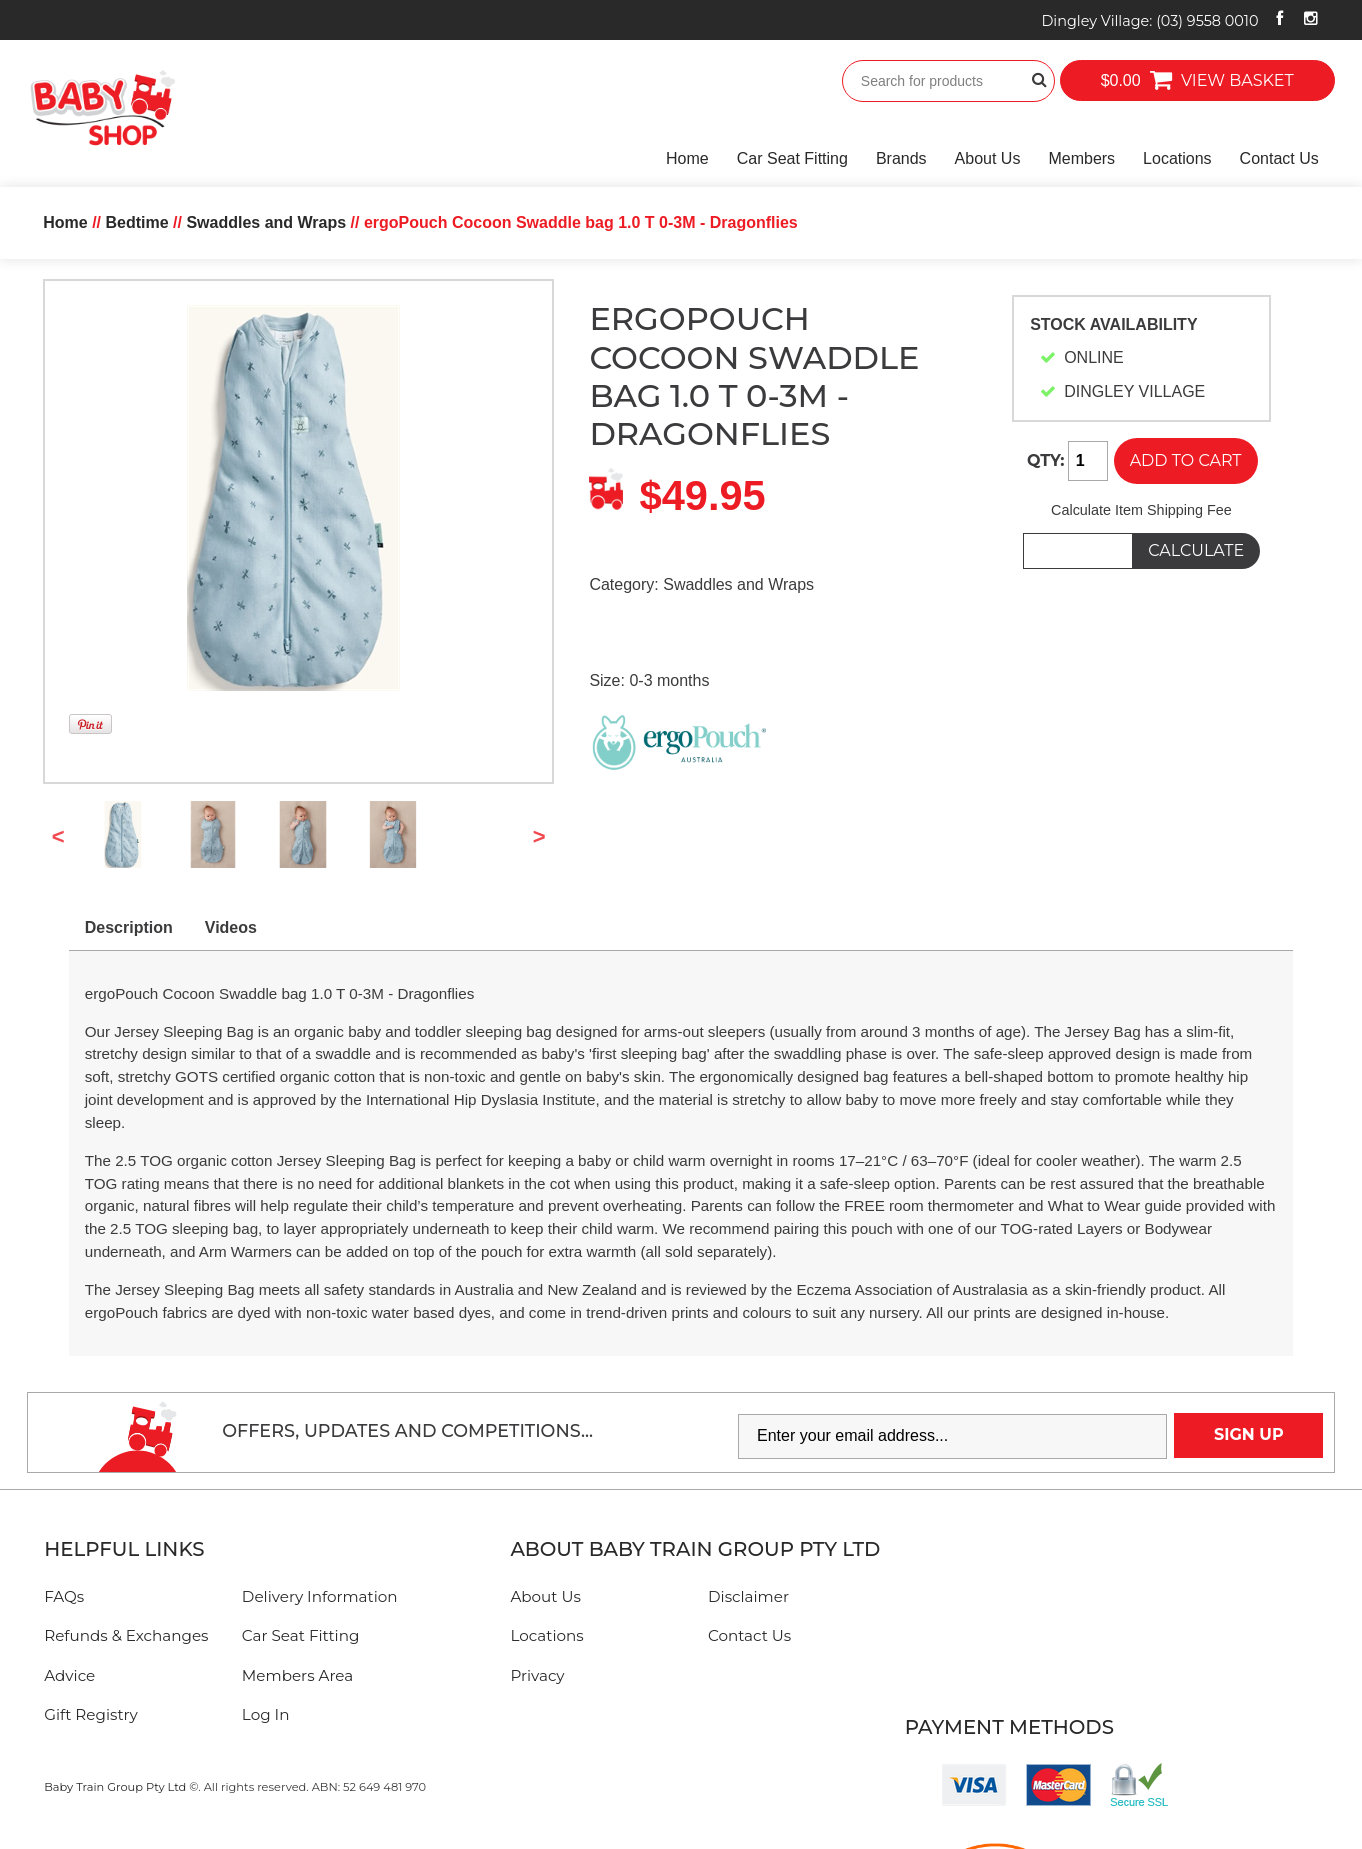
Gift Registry (91, 1714)
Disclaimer (748, 1596)
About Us (988, 158)
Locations (1177, 158)
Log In (266, 1714)
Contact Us (1279, 158)
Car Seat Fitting (792, 158)
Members (1081, 158)
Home (687, 158)
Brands (901, 158)
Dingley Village (1149, 21)
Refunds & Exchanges (126, 1635)
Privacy (537, 1675)
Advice (69, 1675)
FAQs (64, 1596)
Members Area (297, 1675)
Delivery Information (320, 1596)
